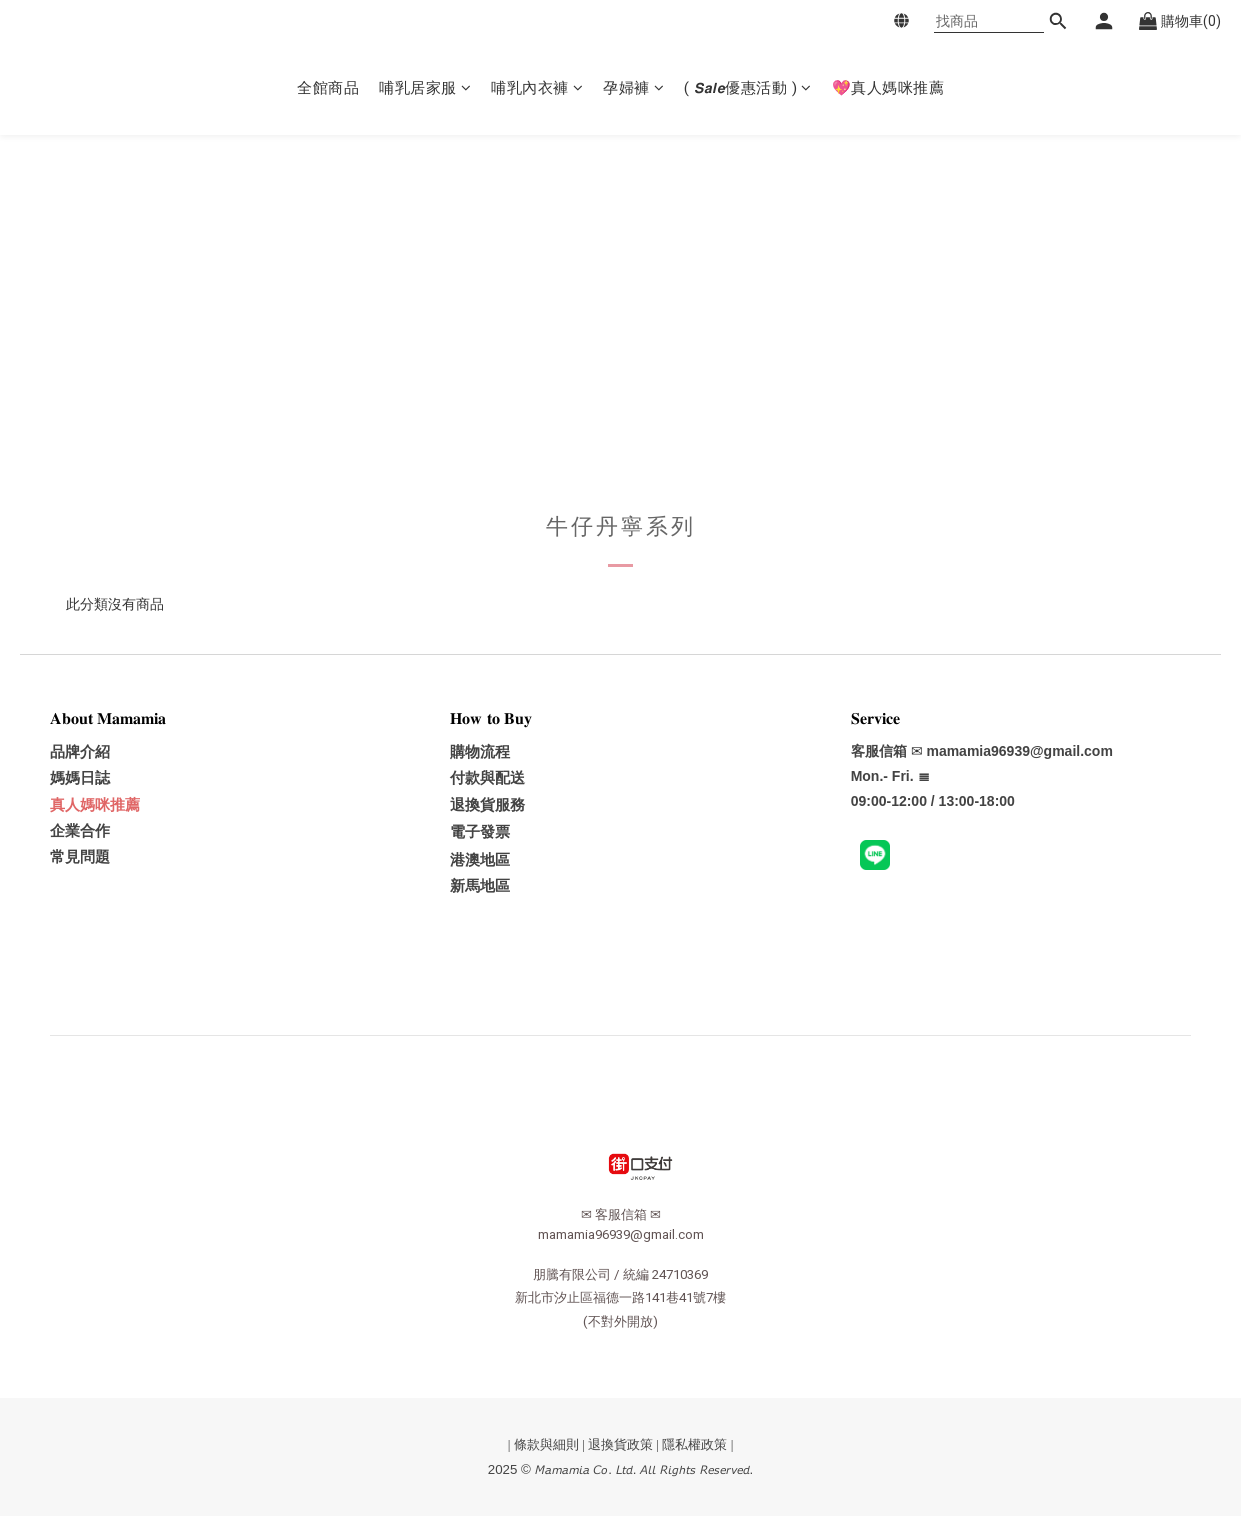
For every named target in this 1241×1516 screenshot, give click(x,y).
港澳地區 (480, 860)
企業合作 (80, 831)
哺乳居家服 (425, 88)
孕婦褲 (633, 88)
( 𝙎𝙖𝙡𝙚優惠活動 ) (748, 88)
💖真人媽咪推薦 (888, 88)
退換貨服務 (487, 805)
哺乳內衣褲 (537, 88)
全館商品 (328, 88)
